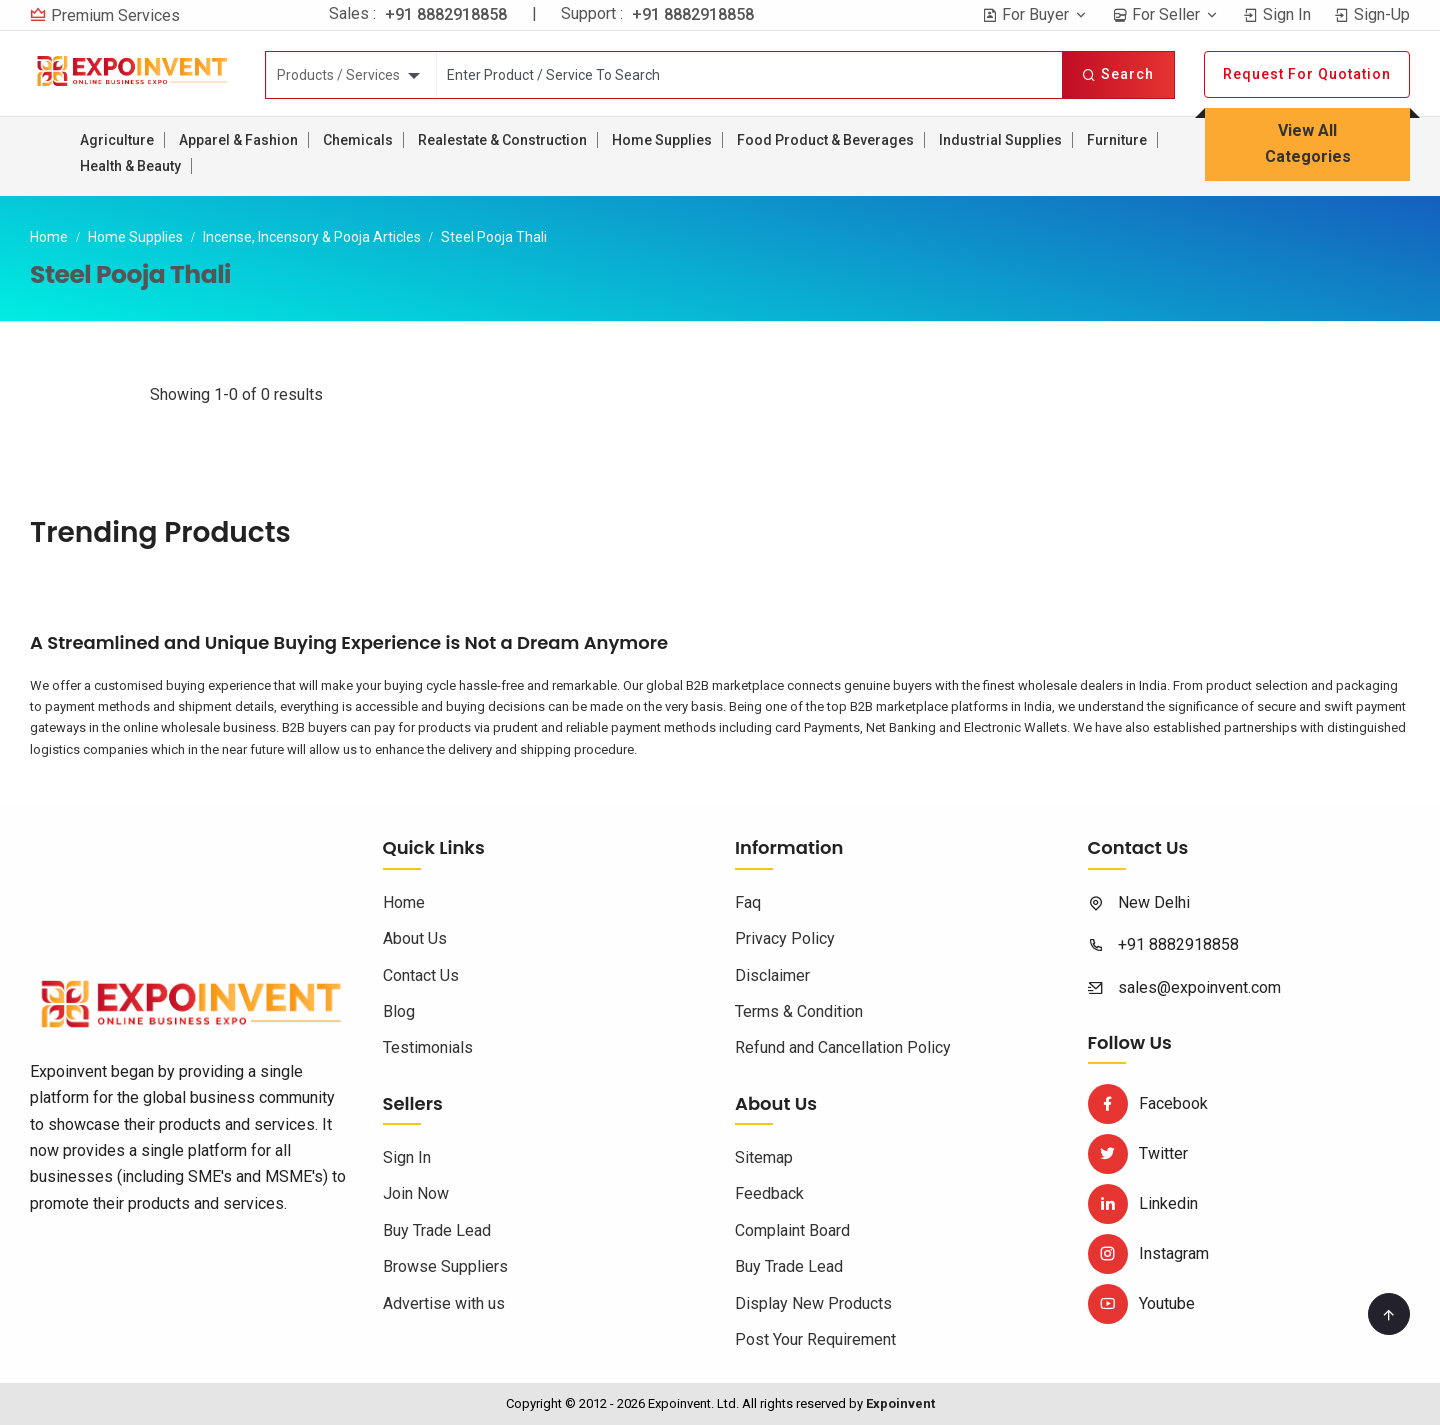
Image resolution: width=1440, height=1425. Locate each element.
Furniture (1117, 140)
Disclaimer (772, 975)
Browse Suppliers (445, 1266)
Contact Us (421, 975)
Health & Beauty (130, 166)
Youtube (1141, 1303)
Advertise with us (444, 1303)
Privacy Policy (785, 938)
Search (1118, 74)
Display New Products (813, 1303)
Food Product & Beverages (825, 140)
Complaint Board (792, 1230)
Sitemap (764, 1157)
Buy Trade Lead (437, 1230)
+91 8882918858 (446, 14)
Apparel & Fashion (238, 140)
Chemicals (358, 140)
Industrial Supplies (1000, 140)
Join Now (416, 1193)
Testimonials (428, 1047)
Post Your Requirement (815, 1339)
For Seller (1166, 14)
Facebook (1148, 1103)
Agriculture (117, 140)
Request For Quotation (1307, 74)
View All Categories (1308, 143)
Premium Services (115, 15)
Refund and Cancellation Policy (843, 1047)
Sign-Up (1372, 14)
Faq (748, 902)
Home (49, 237)
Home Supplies (662, 140)
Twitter (1138, 1153)
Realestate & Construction (502, 140)
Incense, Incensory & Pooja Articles (312, 237)
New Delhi (1154, 902)
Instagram (1148, 1253)
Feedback (769, 1193)
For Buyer (1035, 14)
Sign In (1277, 14)
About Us (415, 938)
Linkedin (1143, 1203)
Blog (399, 1011)
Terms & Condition (799, 1011)
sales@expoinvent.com (1199, 987)
